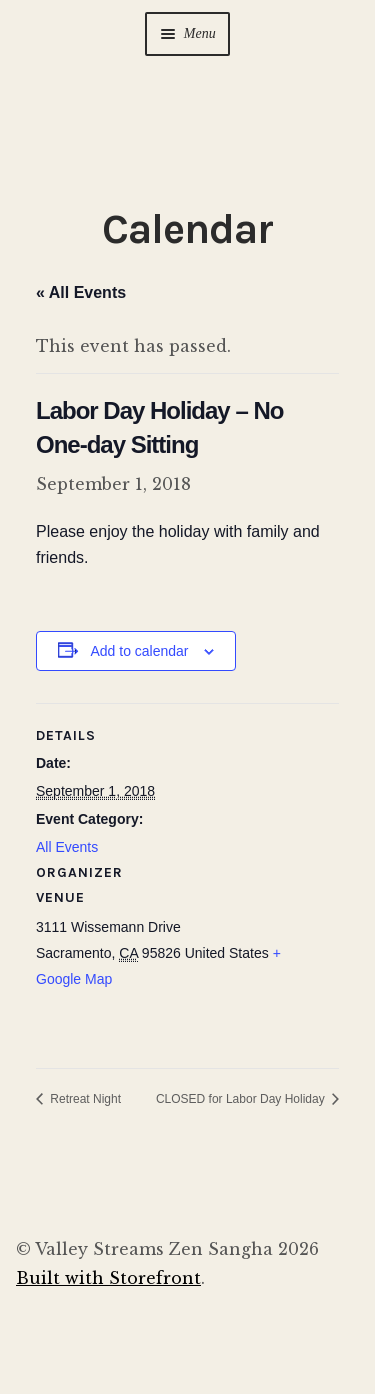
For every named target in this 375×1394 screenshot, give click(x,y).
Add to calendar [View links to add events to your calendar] (139, 651)
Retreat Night (84, 1099)
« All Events (81, 292)
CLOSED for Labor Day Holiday (242, 1099)
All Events (67, 847)
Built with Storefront (108, 1278)
